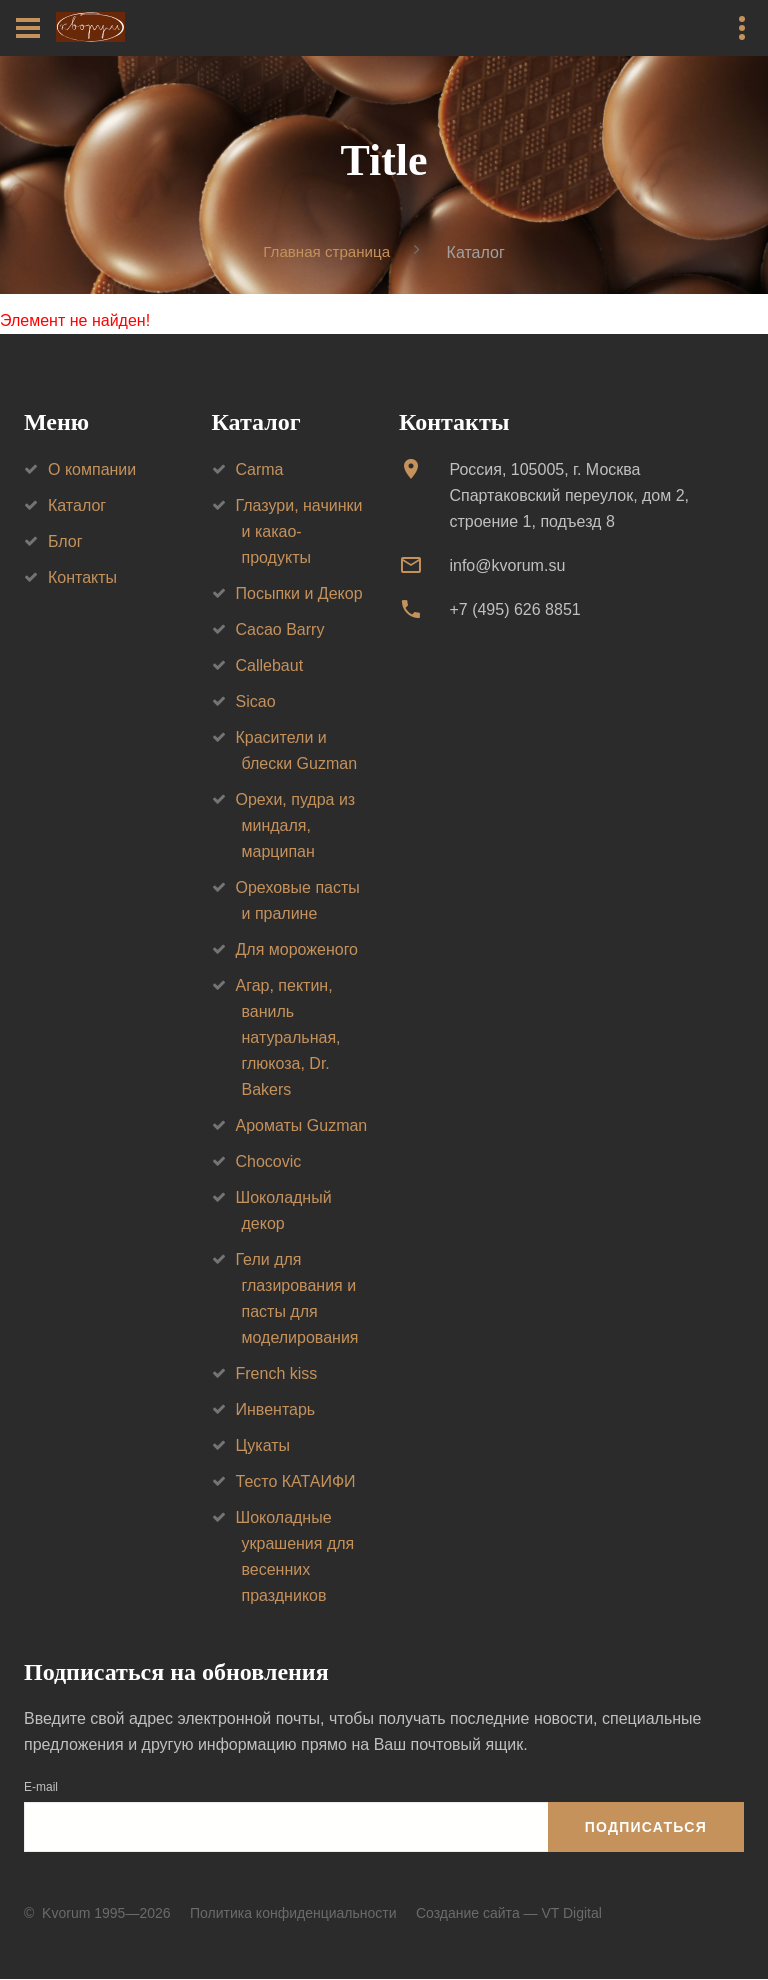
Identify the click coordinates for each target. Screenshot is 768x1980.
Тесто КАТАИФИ (296, 1481)
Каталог (77, 505)
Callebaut (270, 665)
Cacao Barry (280, 629)
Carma (260, 469)
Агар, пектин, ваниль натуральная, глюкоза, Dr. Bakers (288, 1037)
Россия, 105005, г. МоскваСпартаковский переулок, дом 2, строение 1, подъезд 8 (569, 495)
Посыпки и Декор (299, 593)
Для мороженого (297, 949)
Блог (65, 541)
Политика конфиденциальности (293, 1913)
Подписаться (646, 1827)
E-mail (41, 1788)
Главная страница (327, 251)
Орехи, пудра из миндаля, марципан (296, 825)
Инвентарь (276, 1409)
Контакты (82, 577)
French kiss (277, 1373)
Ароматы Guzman (302, 1125)
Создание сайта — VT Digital (509, 1913)
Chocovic (269, 1161)
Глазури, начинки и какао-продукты (299, 531)
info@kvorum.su (507, 565)
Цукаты (263, 1445)
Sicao (256, 701)
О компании (92, 469)
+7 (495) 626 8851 (514, 610)
